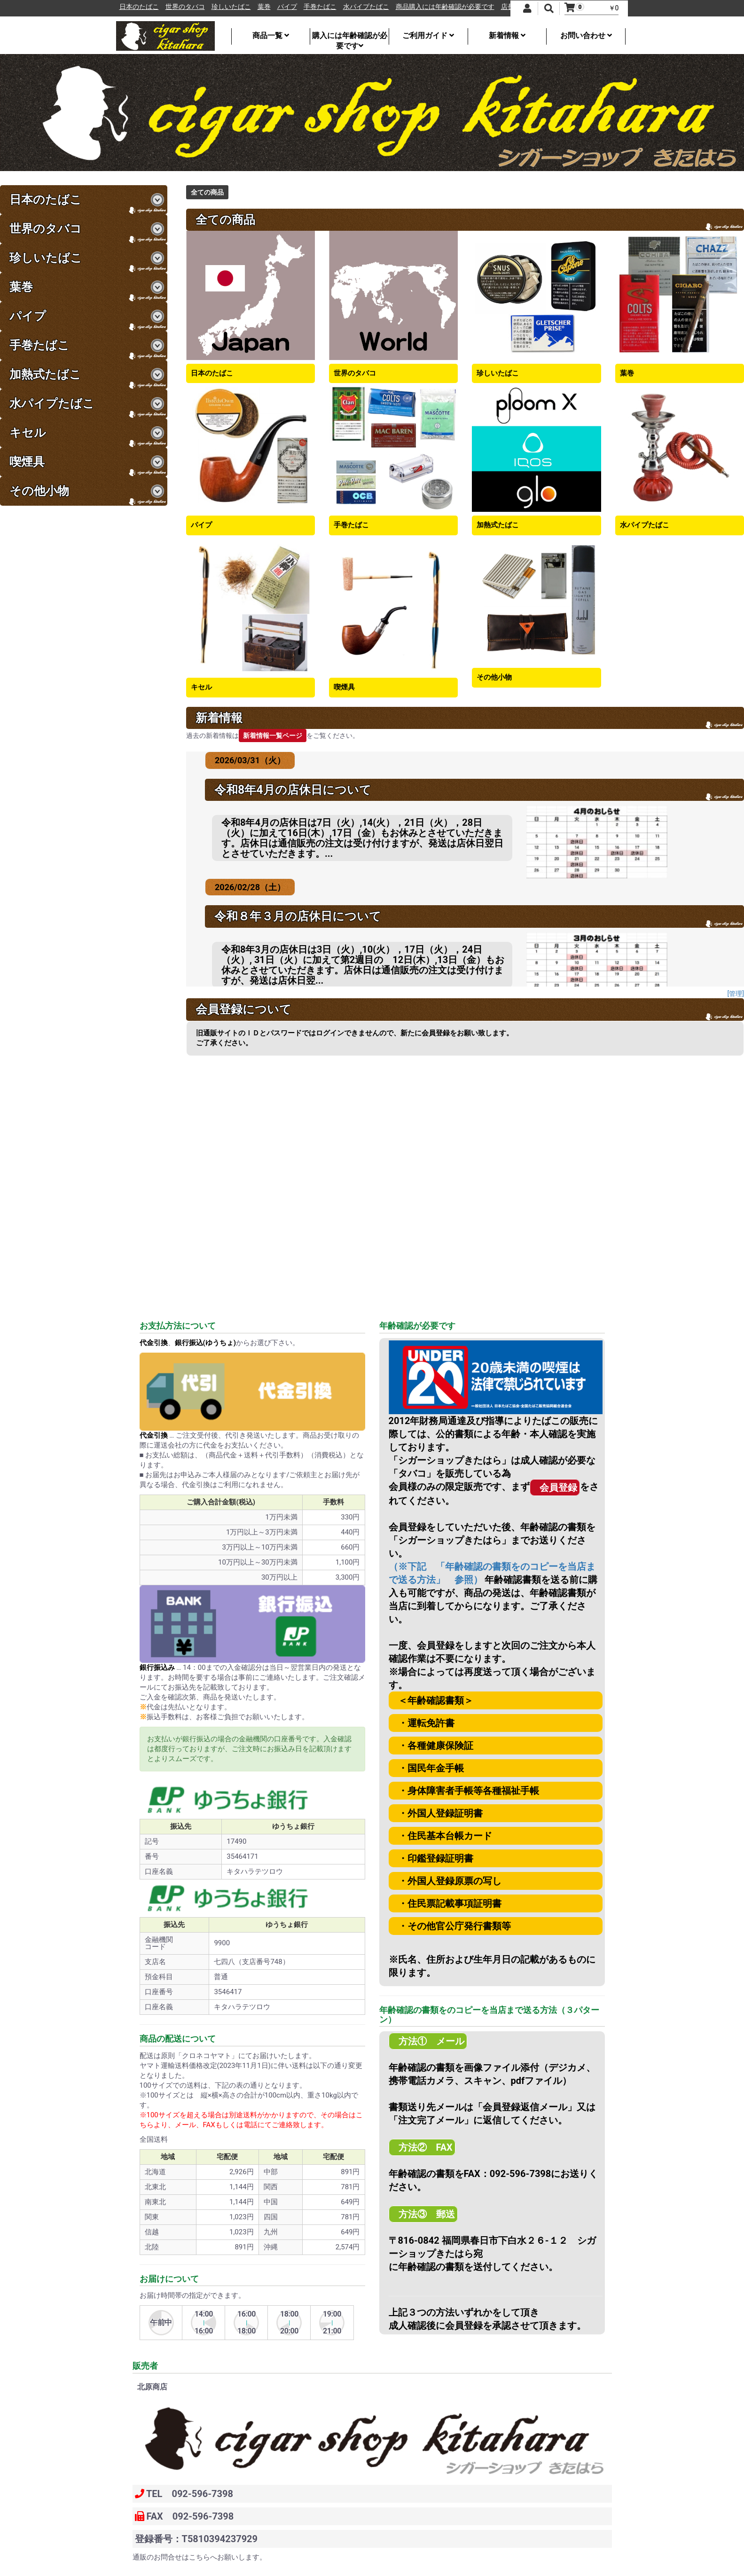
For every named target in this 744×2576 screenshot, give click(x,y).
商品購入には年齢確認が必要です (469, 6)
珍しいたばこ (255, 6)
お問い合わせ (586, 35)
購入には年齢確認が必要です (349, 38)
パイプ (311, 6)
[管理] (736, 993)
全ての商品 (207, 192)
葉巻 (288, 6)
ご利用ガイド (428, 35)
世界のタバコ (209, 6)
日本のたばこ (163, 6)
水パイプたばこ (391, 6)
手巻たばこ (344, 6)
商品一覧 (270, 35)
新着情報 (507, 35)
